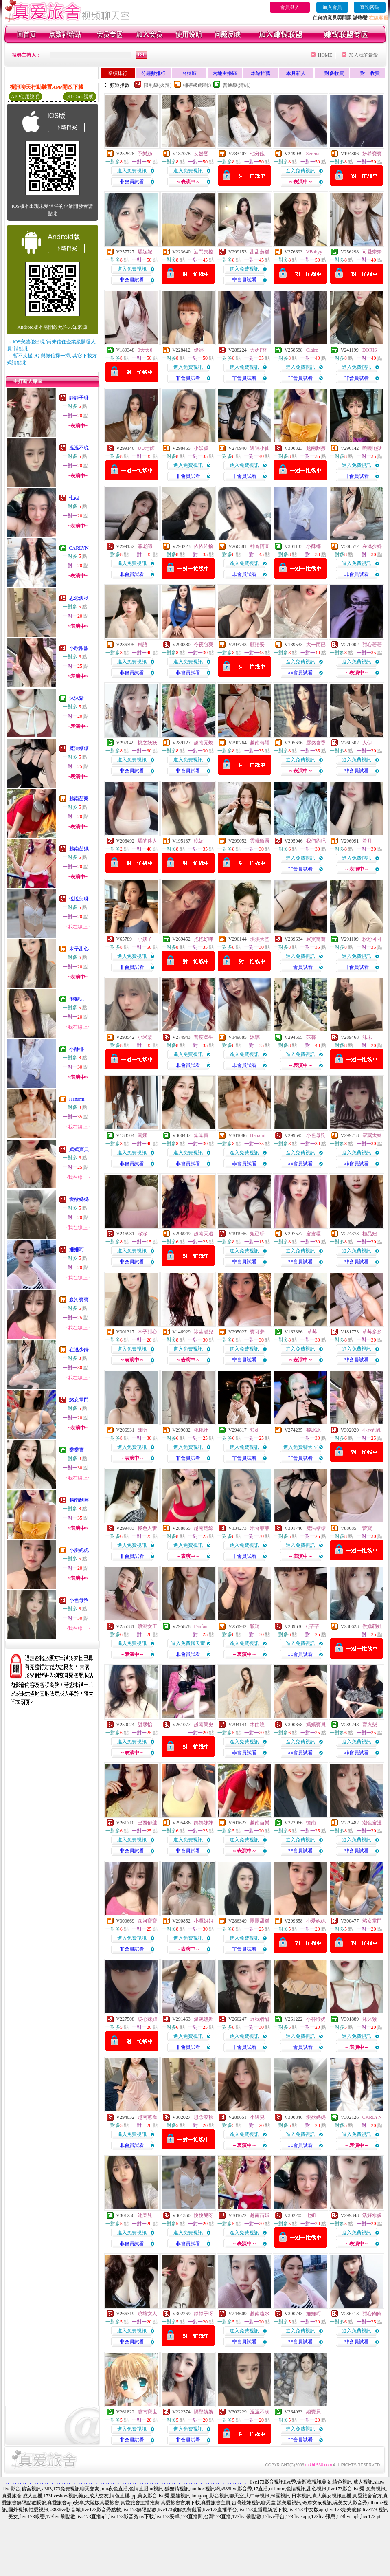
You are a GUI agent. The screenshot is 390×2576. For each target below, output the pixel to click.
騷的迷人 (147, 841)
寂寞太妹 (372, 1135)
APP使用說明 (25, 96)
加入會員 (332, 7)
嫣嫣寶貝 (79, 1149)
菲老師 (145, 546)
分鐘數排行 (153, 73)
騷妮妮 (145, 252)
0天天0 (145, 350)
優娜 (199, 350)
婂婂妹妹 (203, 1823)
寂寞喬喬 (316, 939)
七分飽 (257, 153)
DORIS (369, 350)
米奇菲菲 (259, 1528)
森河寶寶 (79, 1299)
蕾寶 (367, 1528)
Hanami (77, 1099)
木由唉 (257, 1724)
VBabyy (314, 252)
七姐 (74, 498)
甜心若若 (372, 644)
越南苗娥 (79, 848)
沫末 (367, 1037)
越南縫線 (203, 1528)
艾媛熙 (201, 153)
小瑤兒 (257, 2117)
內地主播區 (225, 73)
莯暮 (311, 1037)
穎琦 (255, 1626)
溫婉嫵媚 (203, 2019)
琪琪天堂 (259, 939)
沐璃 (255, 1037)
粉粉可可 (372, 939)
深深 (142, 1233)
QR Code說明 (80, 96)
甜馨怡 (145, 1724)
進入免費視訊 (132, 171)
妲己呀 (257, 1233)
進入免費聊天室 (300, 1447)
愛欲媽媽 (79, 1199)
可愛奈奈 (372, 252)
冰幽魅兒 (203, 1332)
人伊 (367, 743)
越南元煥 (203, 743)
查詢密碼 (369, 7)
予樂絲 (145, 153)
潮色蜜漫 (372, 1823)
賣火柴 (369, 1724)
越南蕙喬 (147, 2117)
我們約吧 (316, 841)
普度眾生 (203, 1037)
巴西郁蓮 (147, 1823)
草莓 (311, 1332)
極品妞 (369, 1233)
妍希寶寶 (372, 153)
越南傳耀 (259, 743)
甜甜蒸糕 (259, 252)
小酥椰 (76, 1049)
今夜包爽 (203, 644)
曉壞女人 (147, 2313)
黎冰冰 (313, 1430)
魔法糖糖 (79, 748)
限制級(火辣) (157, 85)
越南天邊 (203, 1233)
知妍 (255, 1430)
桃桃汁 (201, 1430)
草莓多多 (372, 1332)
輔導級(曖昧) (197, 85)
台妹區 (189, 73)
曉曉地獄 (372, 448)
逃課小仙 (259, 448)
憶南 (311, 1823)
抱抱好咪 (203, 939)
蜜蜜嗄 (313, 1233)
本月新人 (296, 73)
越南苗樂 (79, 798)
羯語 (142, 644)
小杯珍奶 (316, 2019)
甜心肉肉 (372, 2313)
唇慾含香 (316, 743)
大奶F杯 (258, 350)
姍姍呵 (76, 1249)
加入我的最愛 (363, 55)
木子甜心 (79, 949)
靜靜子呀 (79, 397)
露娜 (142, 1135)
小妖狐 (201, 448)
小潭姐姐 (203, 1921)
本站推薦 (260, 73)
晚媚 (199, 841)
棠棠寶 (76, 1450)
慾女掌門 (79, 1400)
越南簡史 (203, 1724)
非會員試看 (132, 182)
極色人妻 (147, 1528)
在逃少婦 (79, 1350)
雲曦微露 (259, 841)
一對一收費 (367, 73)
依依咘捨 (203, 546)
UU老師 (146, 448)
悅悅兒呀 (79, 899)
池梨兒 (76, 999)
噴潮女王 (147, 1626)
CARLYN (79, 548)
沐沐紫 (76, 698)
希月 (367, 841)
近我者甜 (259, 2019)
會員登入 (290, 7)
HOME (325, 55)
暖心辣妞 (147, 2019)
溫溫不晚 (79, 448)
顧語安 (257, 644)
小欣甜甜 (79, 648)
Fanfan (200, 1626)
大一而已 (316, 644)
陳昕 (142, 1430)
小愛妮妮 (79, 1550)
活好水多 (372, 2215)
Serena (313, 153)
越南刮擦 (79, 1500)
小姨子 (145, 939)
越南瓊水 (259, 2313)
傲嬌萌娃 (372, 1626)
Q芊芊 (313, 1626)
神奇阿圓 (259, 546)
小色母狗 (79, 1600)
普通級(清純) (236, 85)
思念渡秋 (79, 598)
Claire (312, 350)
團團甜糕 (259, 1921)
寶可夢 (257, 1332)
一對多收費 (332, 73)
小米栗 (145, 1037)
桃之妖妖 (147, 743)
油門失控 (203, 252)
